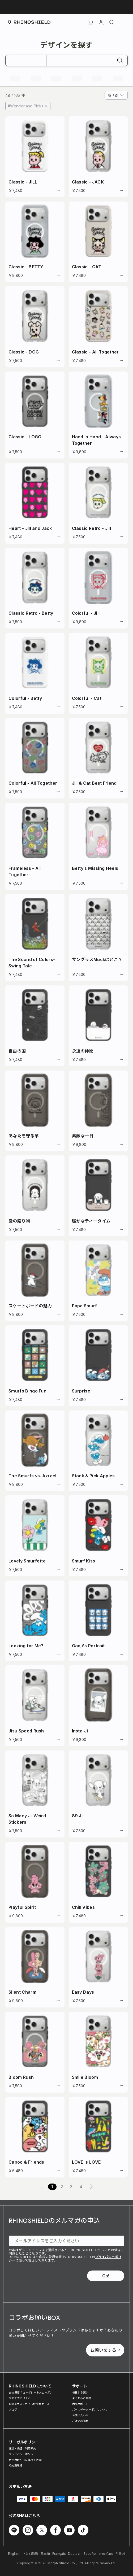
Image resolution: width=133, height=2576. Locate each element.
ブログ (13, 2409)
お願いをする (105, 2350)
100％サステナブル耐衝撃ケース (29, 2403)
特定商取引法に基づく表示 (25, 2459)
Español (90, 2554)
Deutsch (74, 2554)
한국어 (120, 2554)
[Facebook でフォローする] (55, 2530)
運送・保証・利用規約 (22, 2448)
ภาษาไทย (106, 2554)
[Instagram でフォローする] (28, 2530)
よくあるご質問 (81, 2398)
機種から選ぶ (80, 2392)
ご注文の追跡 (80, 2420)
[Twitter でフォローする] (41, 2530)
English (14, 2554)
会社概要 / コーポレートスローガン (31, 2392)
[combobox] (116, 95)
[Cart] (90, 22)
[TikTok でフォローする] (83, 2530)
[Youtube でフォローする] (69, 2530)
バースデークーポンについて (90, 2409)
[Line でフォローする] (14, 2530)
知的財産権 (16, 2465)
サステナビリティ (20, 2398)
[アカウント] (101, 22)
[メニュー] (122, 22)
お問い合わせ (80, 2415)
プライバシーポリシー (22, 2454)
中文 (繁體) (30, 2554)
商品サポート (80, 2403)
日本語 (45, 2554)
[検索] (111, 22)
